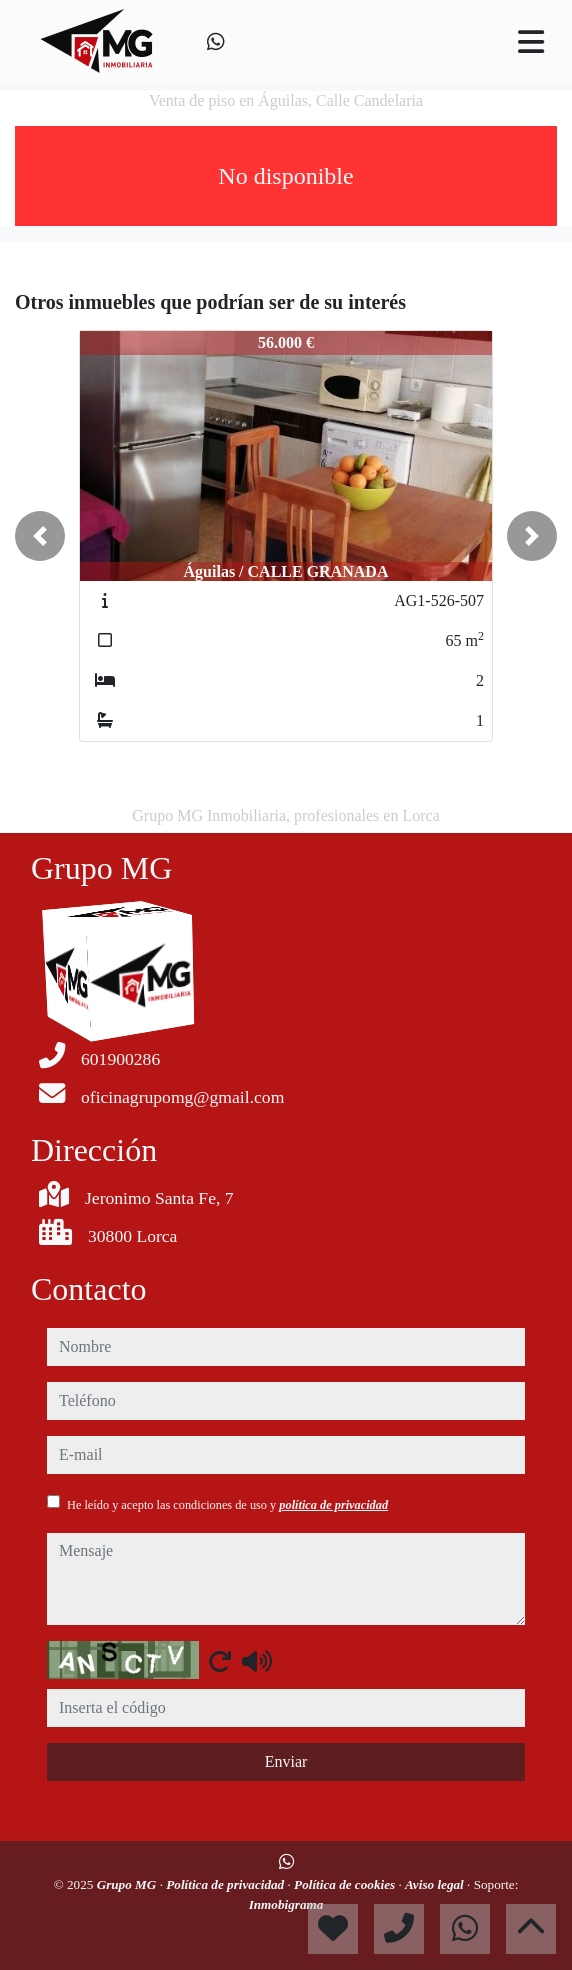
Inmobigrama (286, 1904)
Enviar (286, 1761)
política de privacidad (333, 1505)
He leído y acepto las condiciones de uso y (227, 1505)
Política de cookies (346, 1884)
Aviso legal (436, 1884)
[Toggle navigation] (531, 42)
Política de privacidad (226, 1884)
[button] (40, 536)
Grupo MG (128, 1884)
